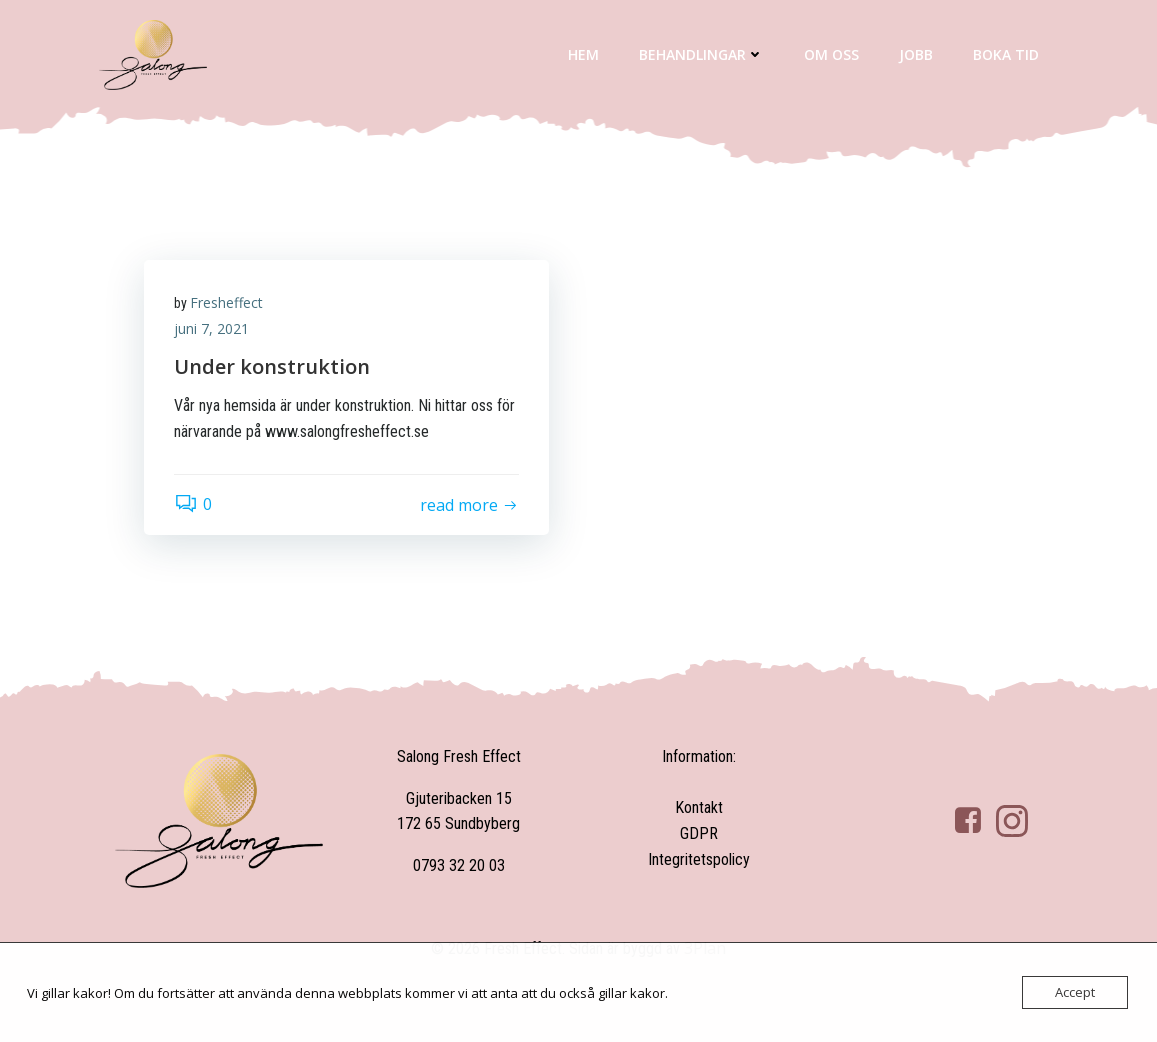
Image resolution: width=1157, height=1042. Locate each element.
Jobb (916, 54)
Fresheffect (226, 302)
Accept (1075, 992)
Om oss (831, 54)
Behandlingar (701, 54)
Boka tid (1006, 54)
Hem (583, 54)
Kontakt (699, 807)
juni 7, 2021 (211, 328)
